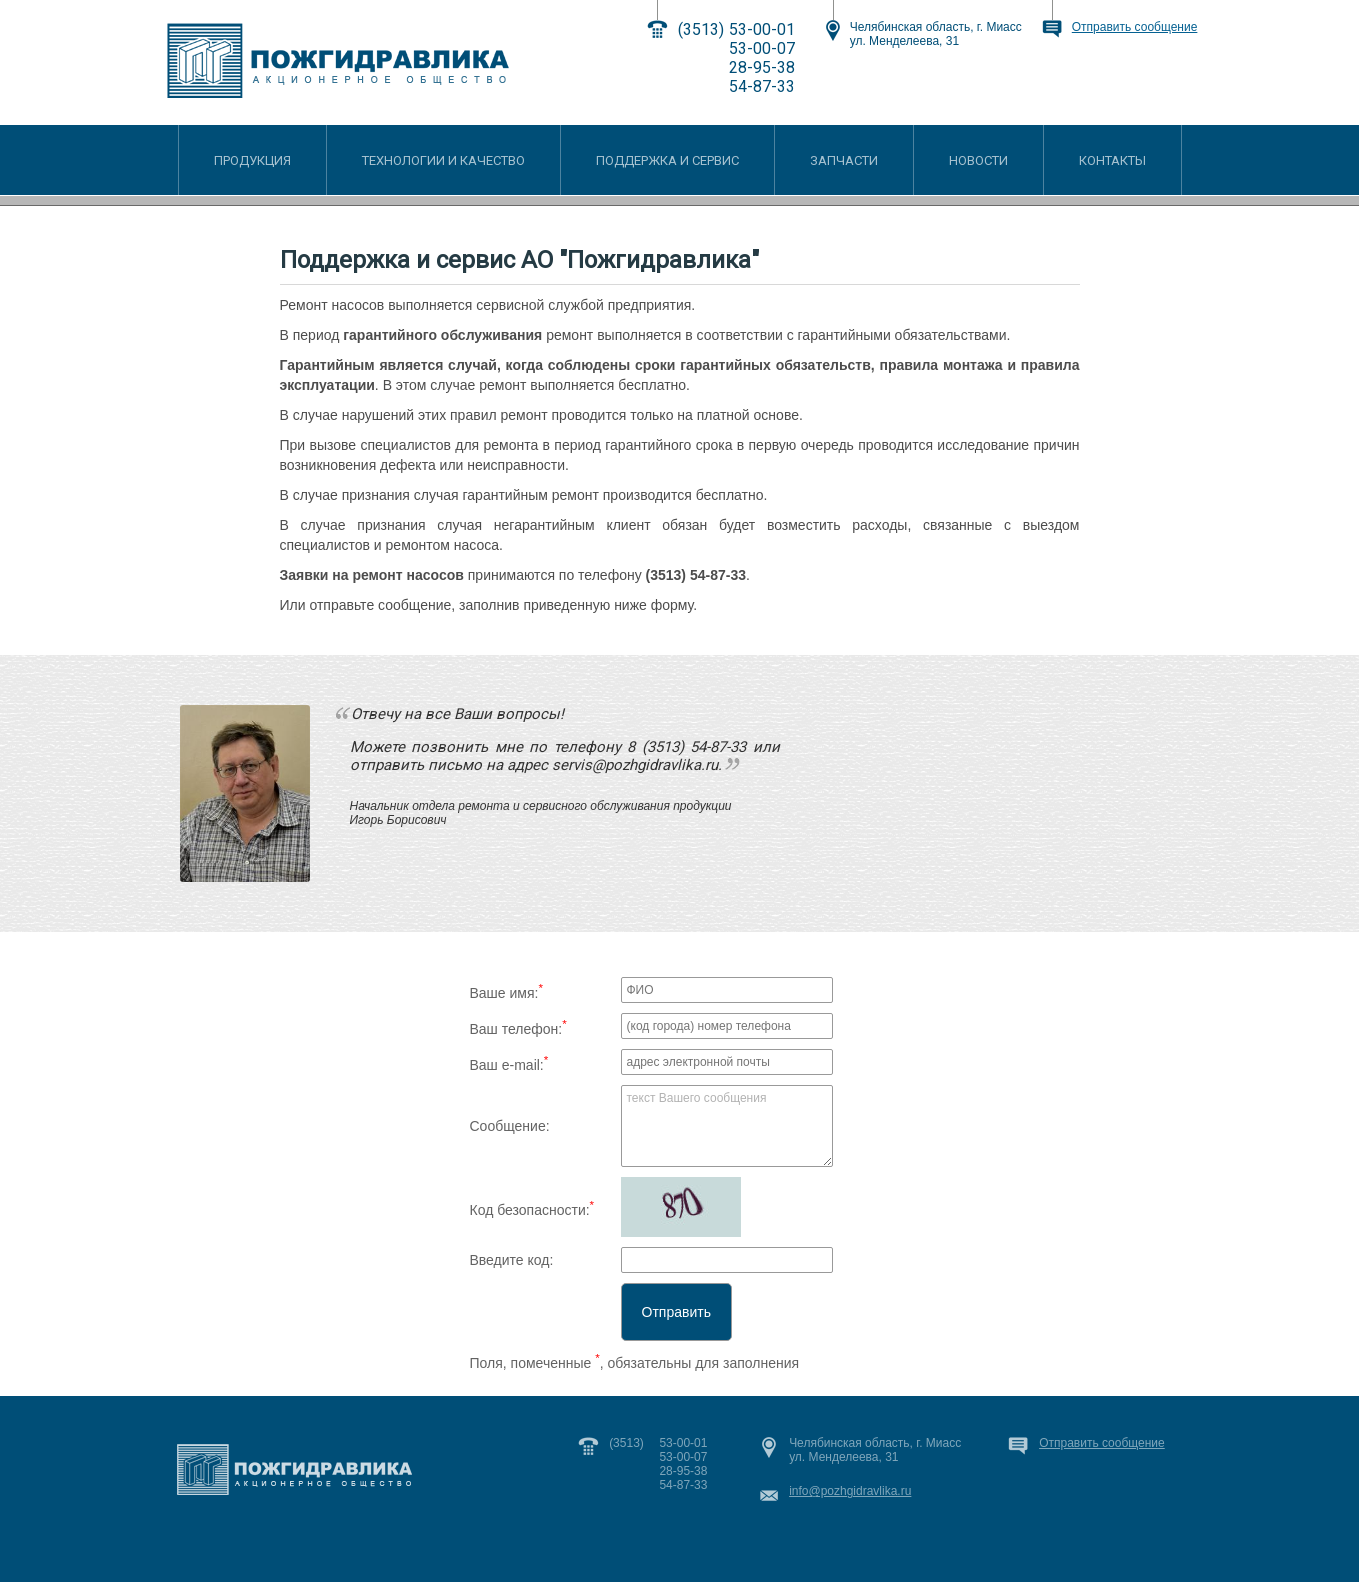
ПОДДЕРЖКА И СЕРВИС (667, 160)
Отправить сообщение (1135, 27)
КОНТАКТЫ (1112, 160)
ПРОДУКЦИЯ (252, 160)
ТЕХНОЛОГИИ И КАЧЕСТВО (443, 160)
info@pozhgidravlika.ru (850, 1491)
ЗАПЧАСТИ (844, 160)
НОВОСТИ (978, 160)
